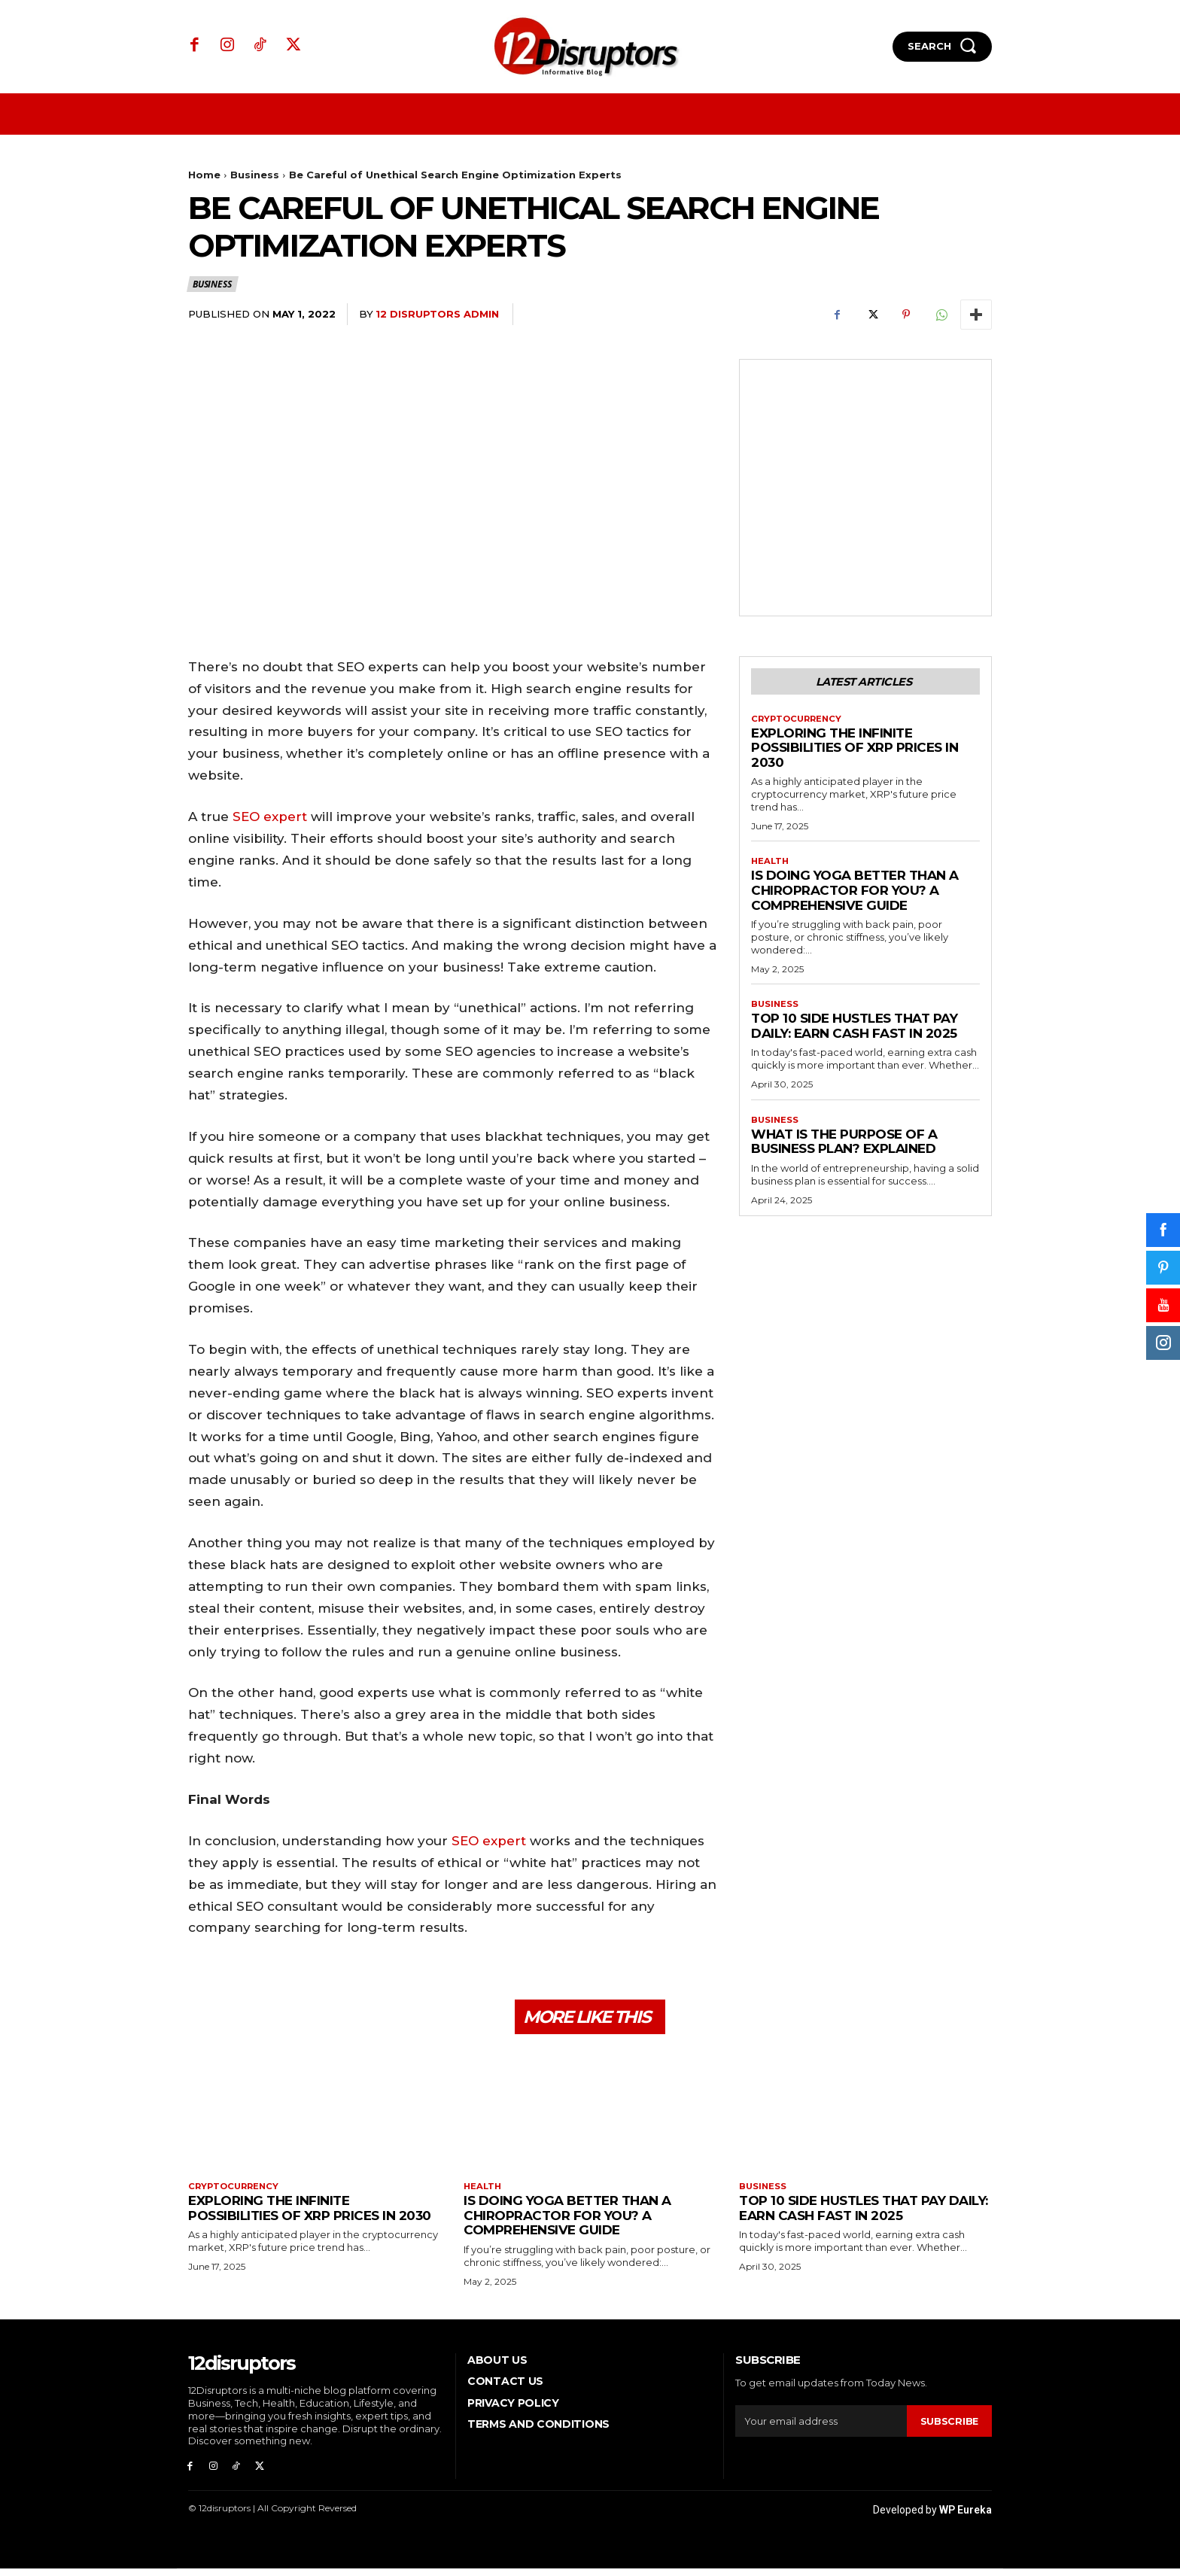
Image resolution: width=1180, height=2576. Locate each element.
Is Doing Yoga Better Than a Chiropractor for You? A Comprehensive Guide (855, 894)
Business (254, 175)
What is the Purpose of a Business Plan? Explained (844, 1148)
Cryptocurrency (799, 721)
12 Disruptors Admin (437, 314)
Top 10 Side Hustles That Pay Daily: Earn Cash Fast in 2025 (854, 1031)
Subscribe (949, 2426)
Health (771, 865)
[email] (820, 2426)
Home (204, 175)
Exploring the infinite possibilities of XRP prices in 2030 (854, 750)
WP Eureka (965, 2517)
